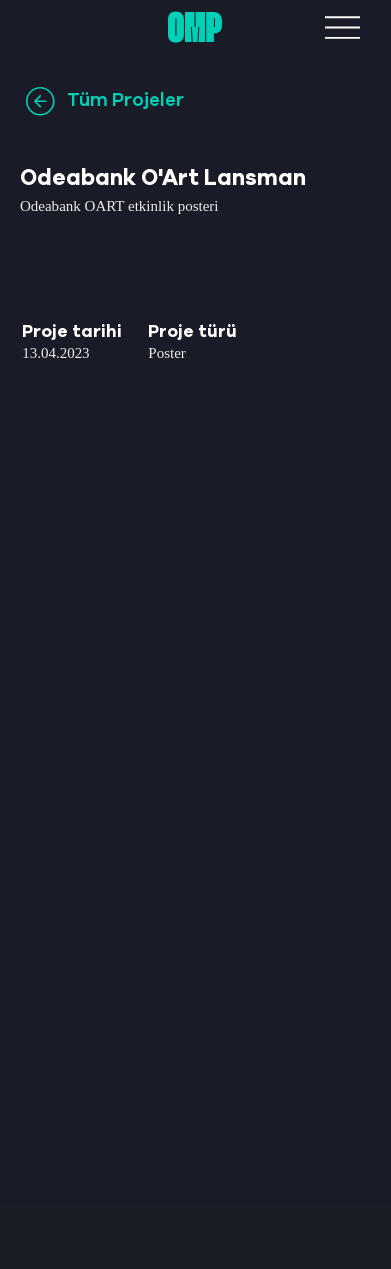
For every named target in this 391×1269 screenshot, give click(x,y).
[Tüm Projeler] (114, 101)
